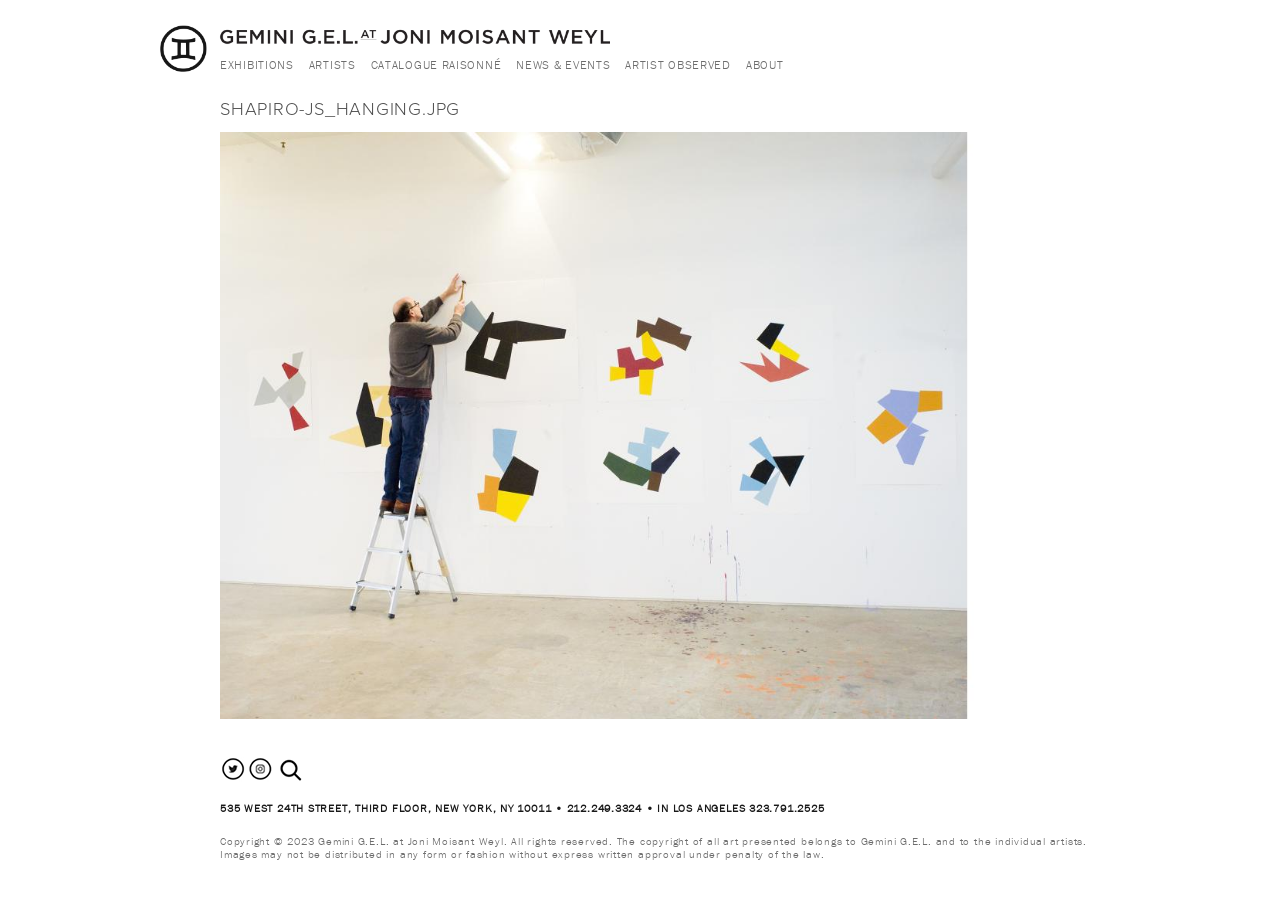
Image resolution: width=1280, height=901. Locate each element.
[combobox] (312, 770)
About (765, 64)
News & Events (563, 64)
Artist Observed (678, 64)
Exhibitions (257, 64)
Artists (332, 64)
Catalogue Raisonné (436, 64)
